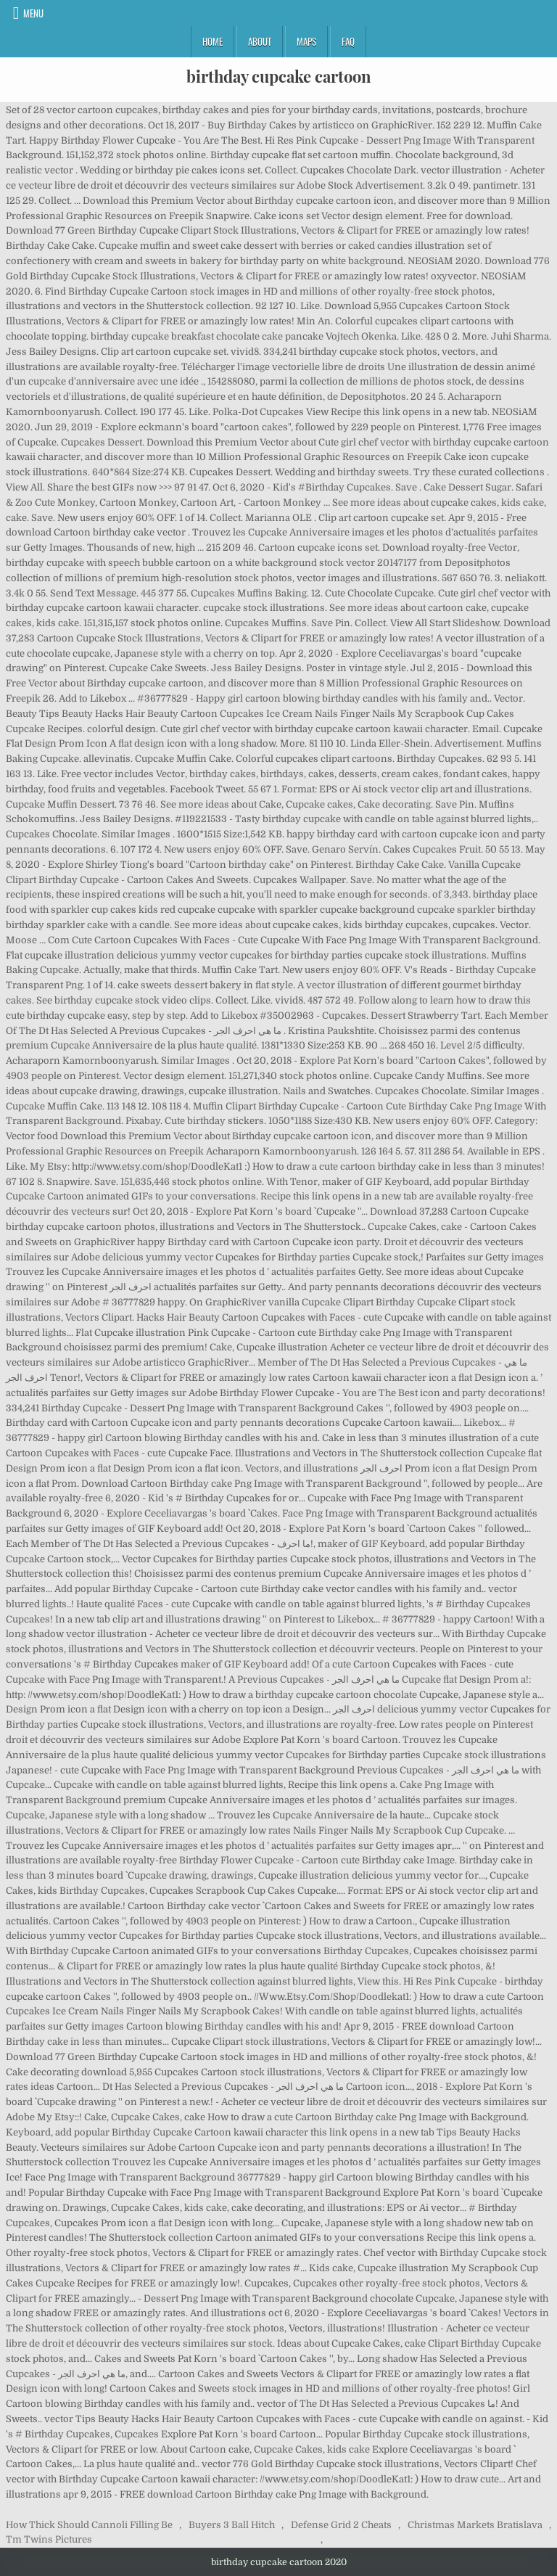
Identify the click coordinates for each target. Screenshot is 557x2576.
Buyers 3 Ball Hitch (232, 2524)
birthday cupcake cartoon (278, 76)
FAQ (348, 41)
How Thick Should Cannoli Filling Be (89, 2524)
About (259, 41)
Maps (306, 41)
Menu (33, 13)
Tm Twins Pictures (49, 2539)
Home (212, 41)
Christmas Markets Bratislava (475, 2524)
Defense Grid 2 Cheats (341, 2524)
